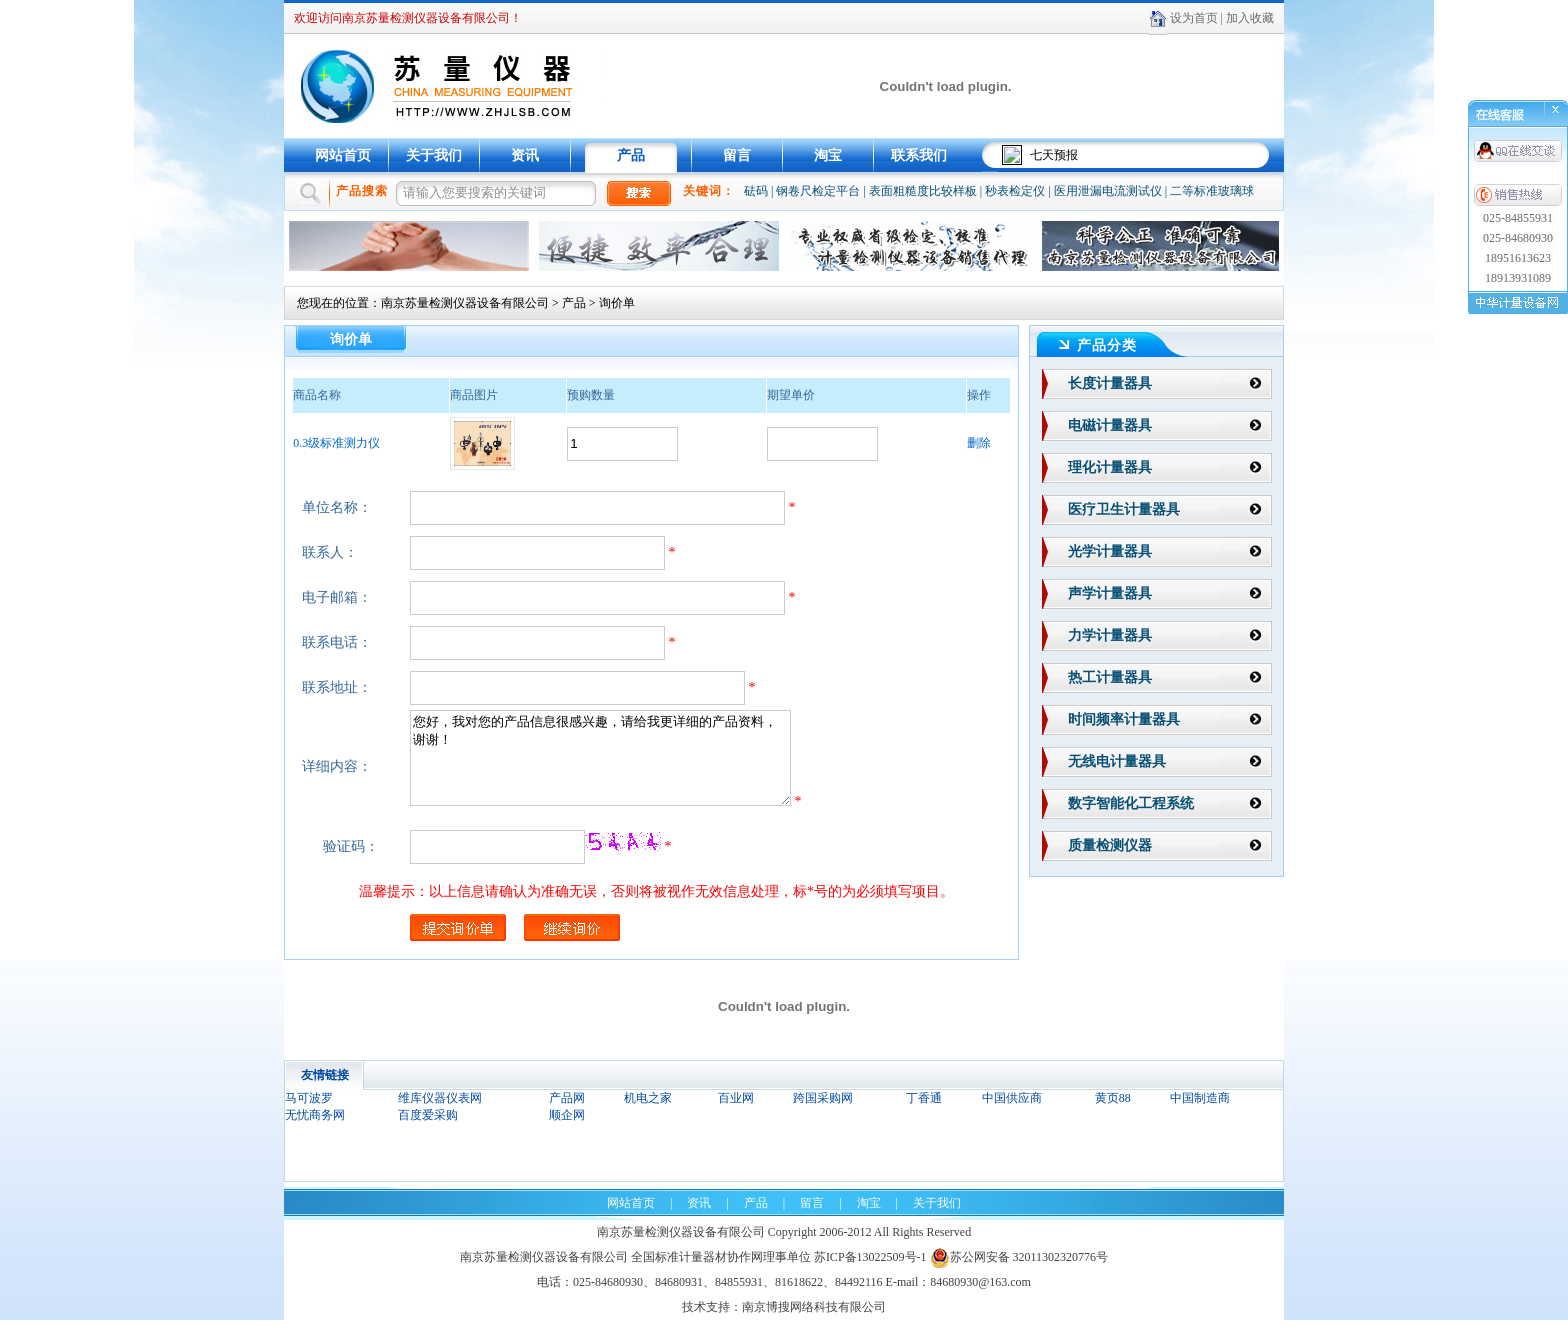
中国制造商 (1200, 1116)
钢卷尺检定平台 (818, 191)
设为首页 (1194, 18)
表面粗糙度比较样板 (923, 191)
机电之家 (648, 1116)
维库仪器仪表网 (440, 1116)
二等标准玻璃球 (1212, 191)
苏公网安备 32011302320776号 (1019, 1275)
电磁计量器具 (1110, 425)
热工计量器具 (1110, 677)
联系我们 (919, 155)
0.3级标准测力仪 (336, 443)
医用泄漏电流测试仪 (1108, 191)
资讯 (525, 155)
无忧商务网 (315, 1133)
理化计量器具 (1110, 467)
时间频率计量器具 (1124, 719)
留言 (737, 155)
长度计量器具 (1110, 383)
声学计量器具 (1110, 593)
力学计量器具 (1110, 635)
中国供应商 (1012, 1116)
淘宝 (828, 155)
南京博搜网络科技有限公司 (814, 1325)
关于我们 (434, 155)
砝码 (756, 191)
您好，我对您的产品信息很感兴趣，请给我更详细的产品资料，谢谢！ (623, 767)
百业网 (736, 1116)
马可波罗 (309, 1116)
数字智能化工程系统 (1131, 803)
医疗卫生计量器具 (1124, 509)
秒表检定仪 (1015, 191)
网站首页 (343, 155)
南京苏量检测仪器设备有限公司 (465, 303)
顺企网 (567, 1133)
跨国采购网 (823, 1116)
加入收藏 (1250, 18)
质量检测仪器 (1110, 845)
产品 (631, 155)
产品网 (567, 1116)
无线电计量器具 (1117, 761)
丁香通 (924, 1116)
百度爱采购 (428, 1133)
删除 (979, 443)
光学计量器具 (1110, 551)
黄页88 (1113, 1116)
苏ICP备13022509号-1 (870, 1275)
